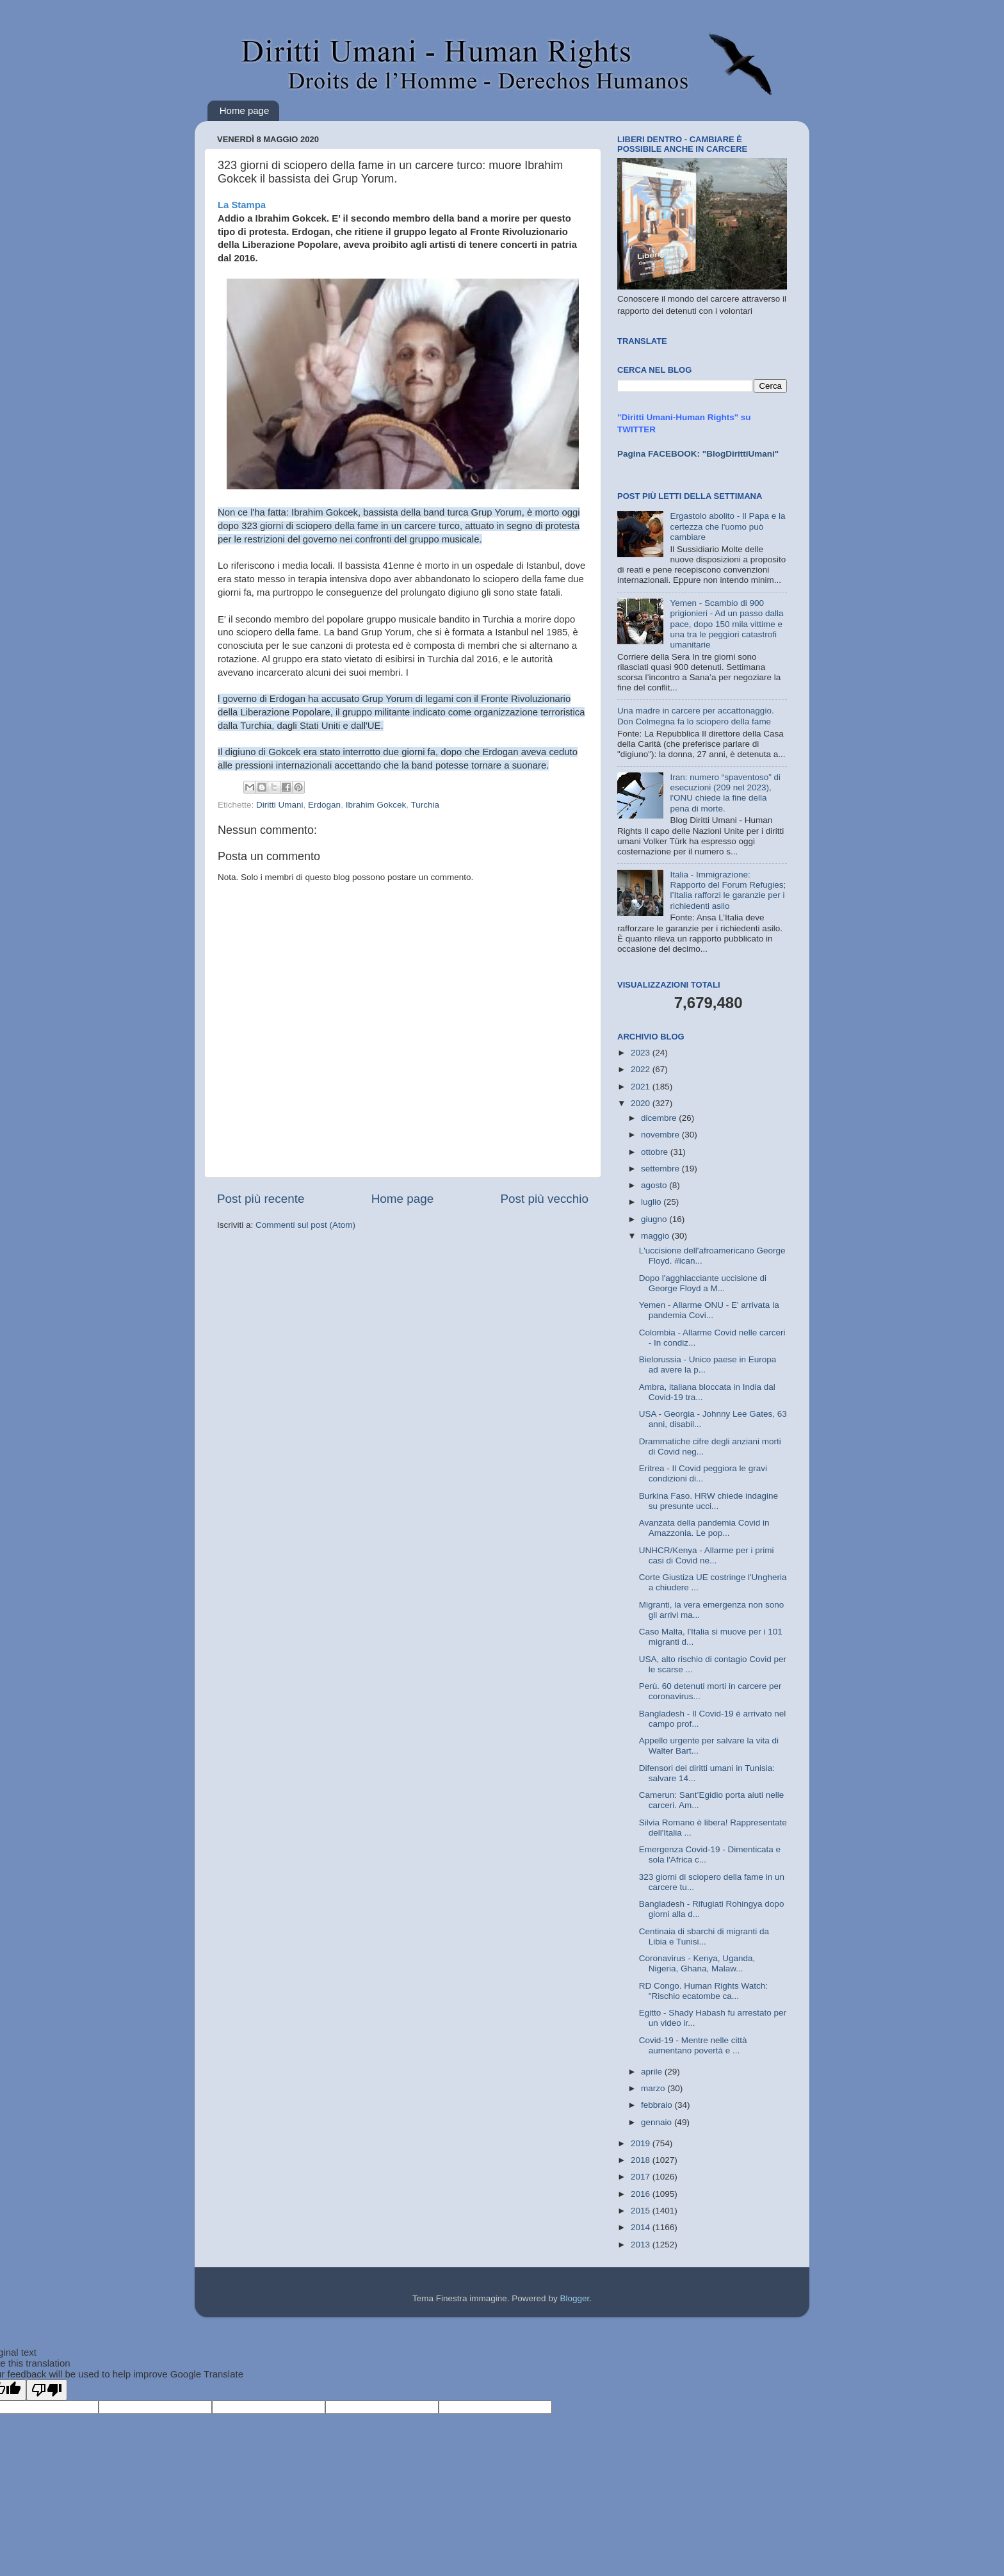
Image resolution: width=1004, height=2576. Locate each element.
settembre (661, 1168)
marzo (654, 2088)
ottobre (655, 1152)
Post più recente (261, 1198)
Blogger (574, 2298)
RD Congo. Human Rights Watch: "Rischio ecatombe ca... (703, 1991)
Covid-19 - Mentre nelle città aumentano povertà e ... (693, 2045)
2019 (641, 2143)
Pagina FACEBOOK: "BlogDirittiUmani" (698, 454)
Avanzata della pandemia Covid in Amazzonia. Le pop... (704, 1528)
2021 (641, 1086)
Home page (245, 110)
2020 (641, 1103)
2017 (641, 2176)
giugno (655, 1219)
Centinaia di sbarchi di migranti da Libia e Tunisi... (704, 1936)
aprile (653, 2071)
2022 (641, 1069)
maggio (656, 1236)
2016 (641, 2194)
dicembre (660, 1118)
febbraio (658, 2105)
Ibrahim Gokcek (376, 805)
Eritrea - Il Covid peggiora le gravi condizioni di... (703, 1473)
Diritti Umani (280, 805)
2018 (641, 2160)
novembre (661, 1134)
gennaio (657, 2122)
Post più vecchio (544, 1198)
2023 (641, 1052)
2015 (641, 2210)
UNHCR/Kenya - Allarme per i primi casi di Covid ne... (706, 1555)
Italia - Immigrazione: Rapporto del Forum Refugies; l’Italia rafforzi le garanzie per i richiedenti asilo (728, 890)
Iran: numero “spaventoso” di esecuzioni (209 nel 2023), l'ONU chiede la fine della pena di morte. (725, 792)
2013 (641, 2244)
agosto (655, 1185)
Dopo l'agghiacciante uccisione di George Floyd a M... (702, 1283)
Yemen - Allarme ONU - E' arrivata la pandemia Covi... (709, 1310)
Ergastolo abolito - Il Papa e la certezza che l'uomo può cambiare (727, 526)
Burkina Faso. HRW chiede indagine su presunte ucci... (708, 1501)
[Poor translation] (46, 2390)
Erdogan (324, 805)
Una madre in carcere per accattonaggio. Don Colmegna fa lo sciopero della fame (695, 716)
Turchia (424, 805)
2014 (641, 2227)
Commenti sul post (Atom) (305, 1225)
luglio (652, 1202)
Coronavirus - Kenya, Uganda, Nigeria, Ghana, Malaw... (697, 1963)
